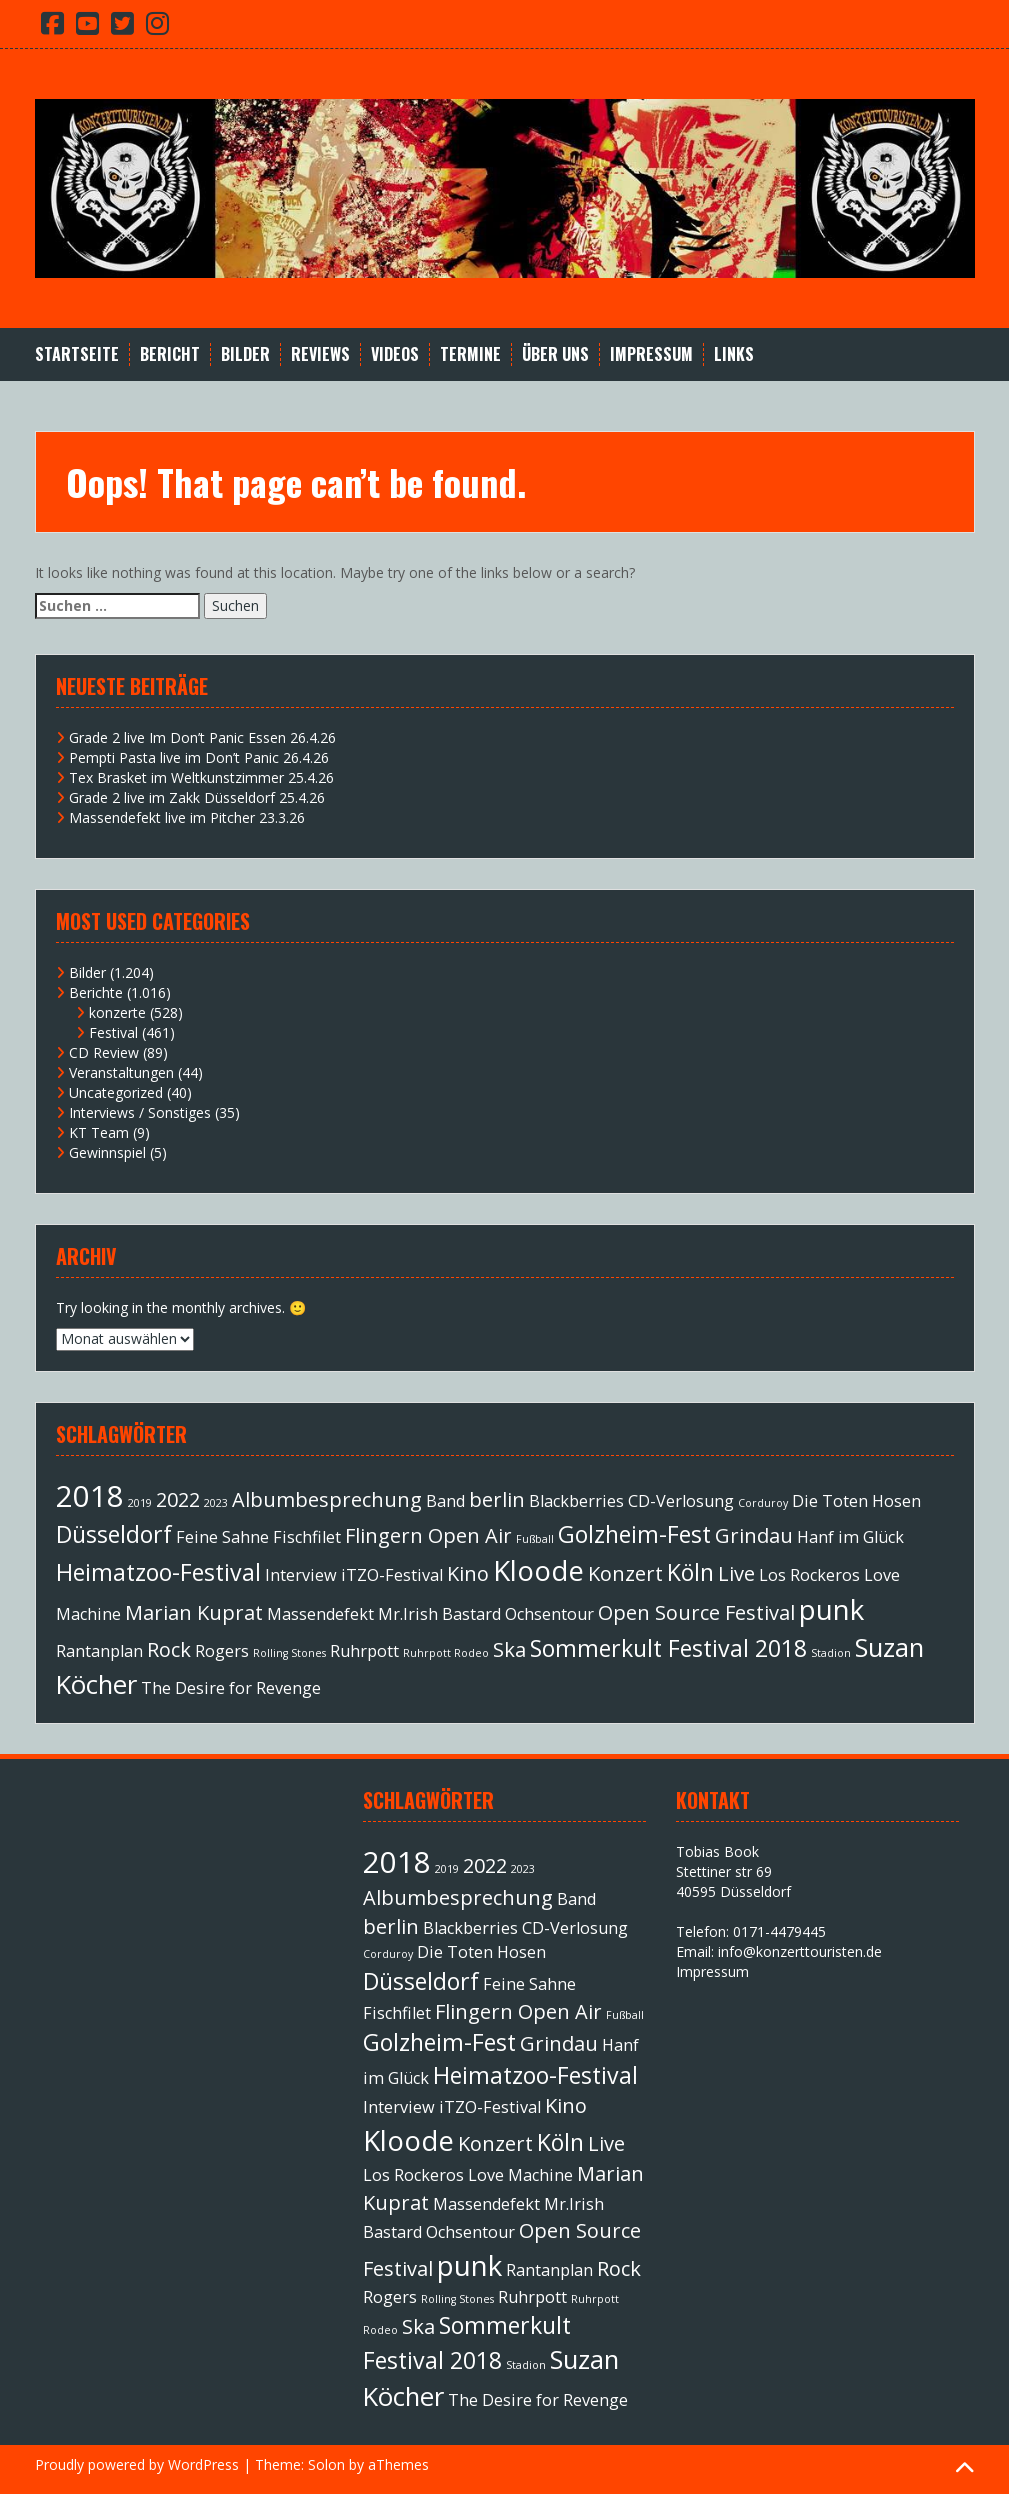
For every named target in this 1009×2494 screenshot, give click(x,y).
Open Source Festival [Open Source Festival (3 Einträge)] (696, 1612)
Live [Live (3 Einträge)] (736, 1573)
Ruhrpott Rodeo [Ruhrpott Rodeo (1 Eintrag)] (446, 1653)
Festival (113, 1032)
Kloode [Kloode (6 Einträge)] (538, 1570)
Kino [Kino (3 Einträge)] (468, 1573)
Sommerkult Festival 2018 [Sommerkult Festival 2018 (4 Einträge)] (668, 1648)
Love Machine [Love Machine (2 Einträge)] (520, 2175)
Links (734, 354)
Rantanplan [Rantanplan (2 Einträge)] (99, 1651)
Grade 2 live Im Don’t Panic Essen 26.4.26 (202, 737)
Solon (326, 2464)
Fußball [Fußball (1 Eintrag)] (535, 1539)
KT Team (99, 1132)
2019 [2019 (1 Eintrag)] (140, 1503)
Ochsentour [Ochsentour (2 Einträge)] (549, 1614)
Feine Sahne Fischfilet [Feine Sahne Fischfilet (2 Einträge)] (258, 1537)
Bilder (245, 354)
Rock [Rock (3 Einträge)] (169, 1649)
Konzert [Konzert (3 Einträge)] (625, 1573)
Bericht (170, 354)
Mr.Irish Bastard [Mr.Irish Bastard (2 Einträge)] (439, 1614)
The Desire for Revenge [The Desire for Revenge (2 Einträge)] (231, 1688)
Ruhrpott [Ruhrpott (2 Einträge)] (364, 1651)
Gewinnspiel (107, 1152)
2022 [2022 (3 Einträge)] (178, 1499)
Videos (395, 354)
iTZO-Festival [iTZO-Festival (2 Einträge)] (392, 1575)
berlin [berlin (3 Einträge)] (497, 1499)
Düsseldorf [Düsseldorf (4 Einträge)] (114, 1534)
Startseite (77, 354)
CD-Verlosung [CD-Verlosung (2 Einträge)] (681, 1501)
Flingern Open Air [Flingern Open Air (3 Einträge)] (428, 1535)
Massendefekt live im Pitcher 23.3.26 (187, 817)
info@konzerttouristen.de (800, 1951)
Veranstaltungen (121, 1072)
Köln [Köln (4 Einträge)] (690, 1572)
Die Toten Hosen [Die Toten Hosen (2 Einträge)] (856, 1501)
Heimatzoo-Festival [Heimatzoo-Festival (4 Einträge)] (158, 1572)
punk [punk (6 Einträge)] (831, 1609)
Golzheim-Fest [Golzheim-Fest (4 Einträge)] (634, 1534)
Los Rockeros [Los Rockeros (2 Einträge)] (809, 1575)
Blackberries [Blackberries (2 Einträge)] (576, 1501)
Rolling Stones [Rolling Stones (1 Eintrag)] (289, 1653)
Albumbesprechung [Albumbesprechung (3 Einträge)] (327, 1499)
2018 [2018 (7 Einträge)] (90, 1496)
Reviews (320, 354)
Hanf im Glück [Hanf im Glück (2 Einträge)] (850, 1537)
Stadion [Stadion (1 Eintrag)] (831, 1653)
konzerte (117, 1012)
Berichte (96, 992)
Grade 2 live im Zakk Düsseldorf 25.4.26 (197, 797)
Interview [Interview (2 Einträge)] (301, 1575)
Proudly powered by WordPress (137, 2464)
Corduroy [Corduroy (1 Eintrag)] (763, 1503)
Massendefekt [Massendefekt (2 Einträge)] (320, 1614)
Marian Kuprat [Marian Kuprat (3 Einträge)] (194, 1612)
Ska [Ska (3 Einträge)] (509, 1649)
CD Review (104, 1052)
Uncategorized (116, 1092)
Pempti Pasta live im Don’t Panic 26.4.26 (199, 757)
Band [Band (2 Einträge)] (445, 1501)
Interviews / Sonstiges (140, 1112)
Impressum (651, 354)
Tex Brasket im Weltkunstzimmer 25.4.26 (201, 777)
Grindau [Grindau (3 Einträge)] (754, 1535)
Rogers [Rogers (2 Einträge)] (222, 1651)
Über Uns (555, 354)
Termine (470, 354)
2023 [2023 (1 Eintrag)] (216, 1503)
